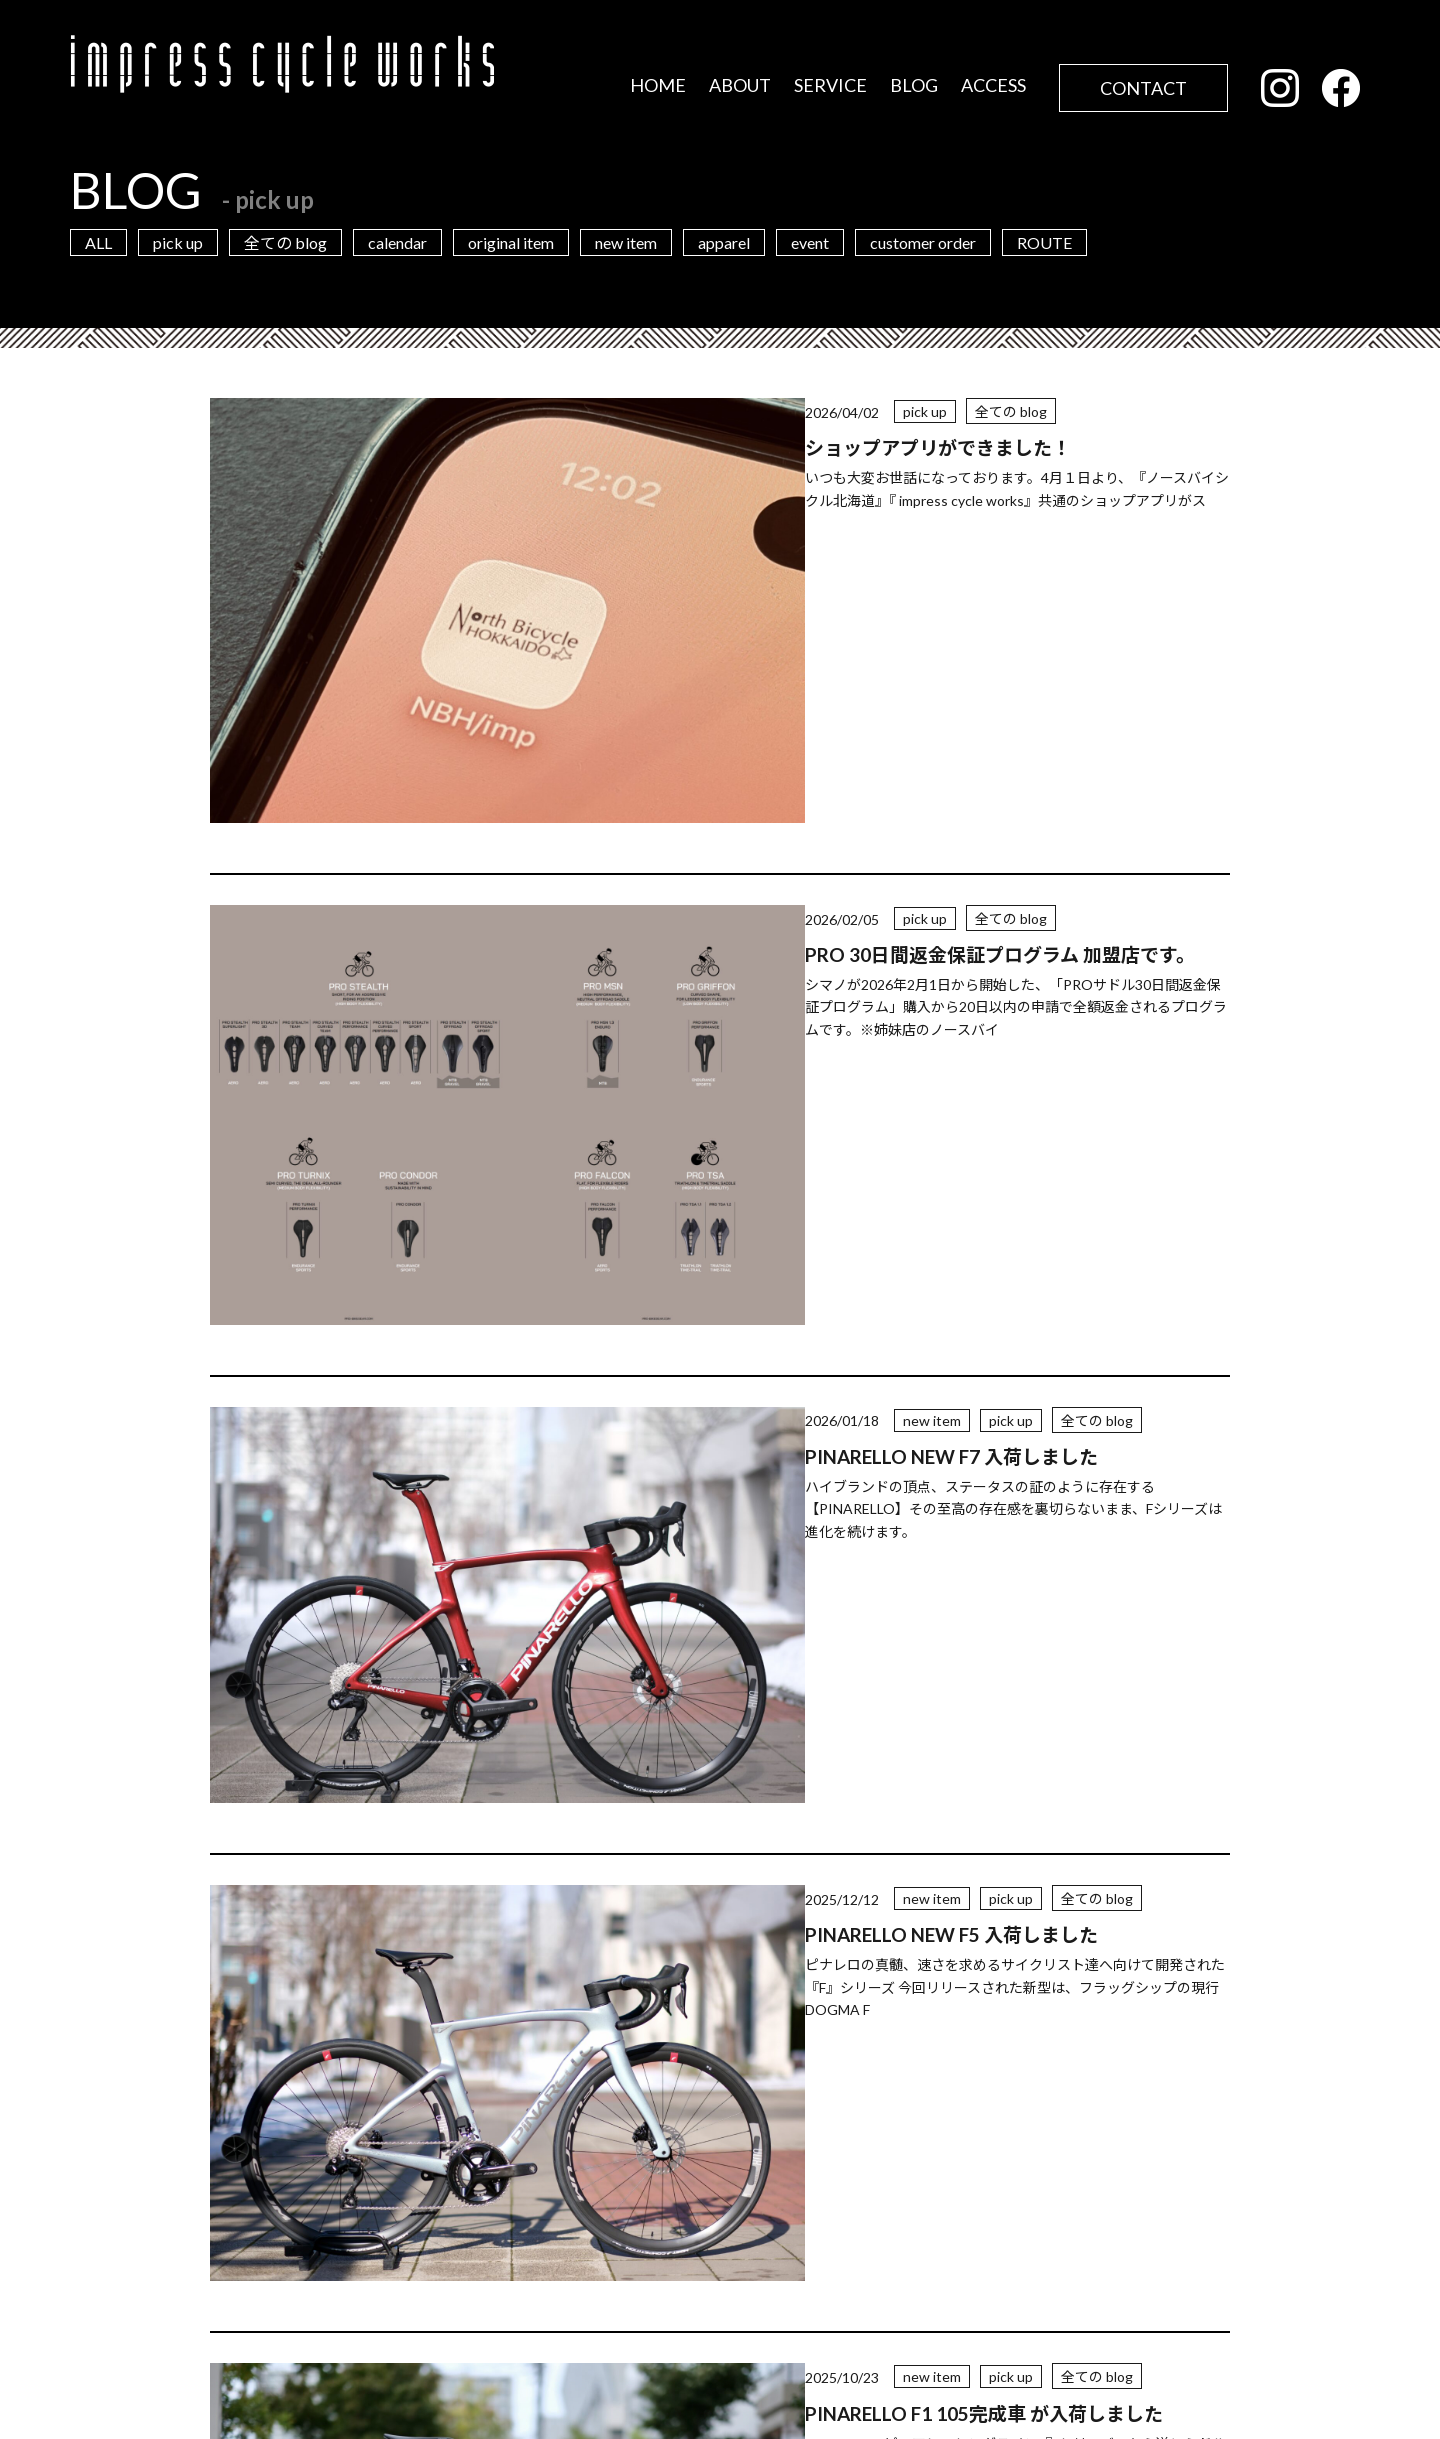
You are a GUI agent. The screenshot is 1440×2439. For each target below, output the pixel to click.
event (810, 242)
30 (904, 1799)
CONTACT (1143, 88)
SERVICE (830, 85)
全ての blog (285, 242)
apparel (724, 242)
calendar (397, 242)
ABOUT (740, 85)
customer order (923, 242)
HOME (658, 85)
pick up (178, 242)
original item (511, 242)
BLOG (914, 85)
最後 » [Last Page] (1039, 1799)
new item (626, 242)
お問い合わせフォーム (990, 2290)
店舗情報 (430, 2325)
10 (788, 1799)
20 (846, 1799)
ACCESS (993, 85)
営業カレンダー (340, 2259)
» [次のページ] (985, 1799)
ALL (98, 242)
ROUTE (1044, 242)
